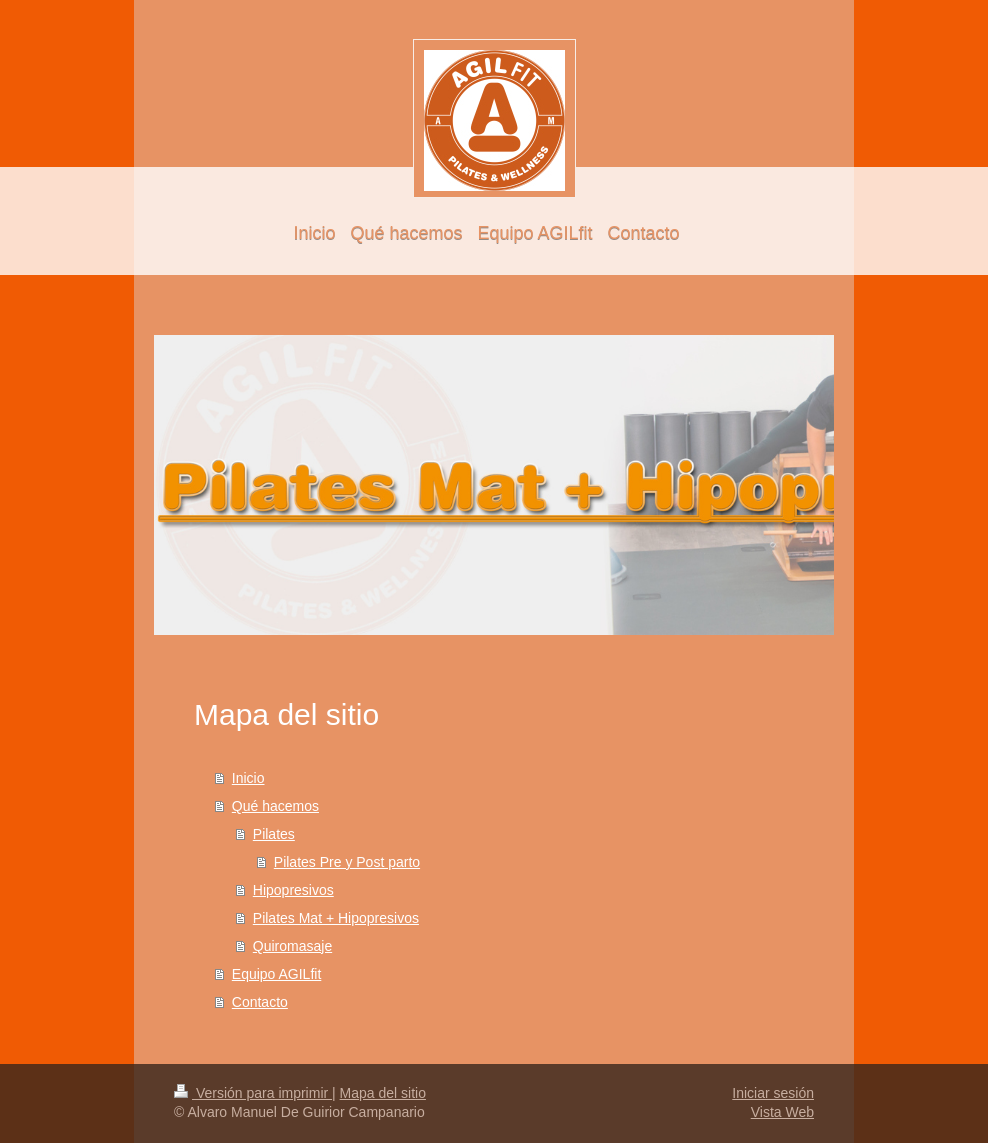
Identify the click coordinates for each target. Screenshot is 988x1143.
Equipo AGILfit (277, 974)
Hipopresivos (293, 890)
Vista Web (782, 1112)
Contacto (260, 1002)
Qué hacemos (275, 806)
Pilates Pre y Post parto (347, 862)
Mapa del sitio (383, 1093)
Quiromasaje (292, 946)
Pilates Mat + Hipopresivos (336, 918)
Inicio (248, 778)
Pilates (274, 834)
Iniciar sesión (773, 1093)
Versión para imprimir (253, 1093)
